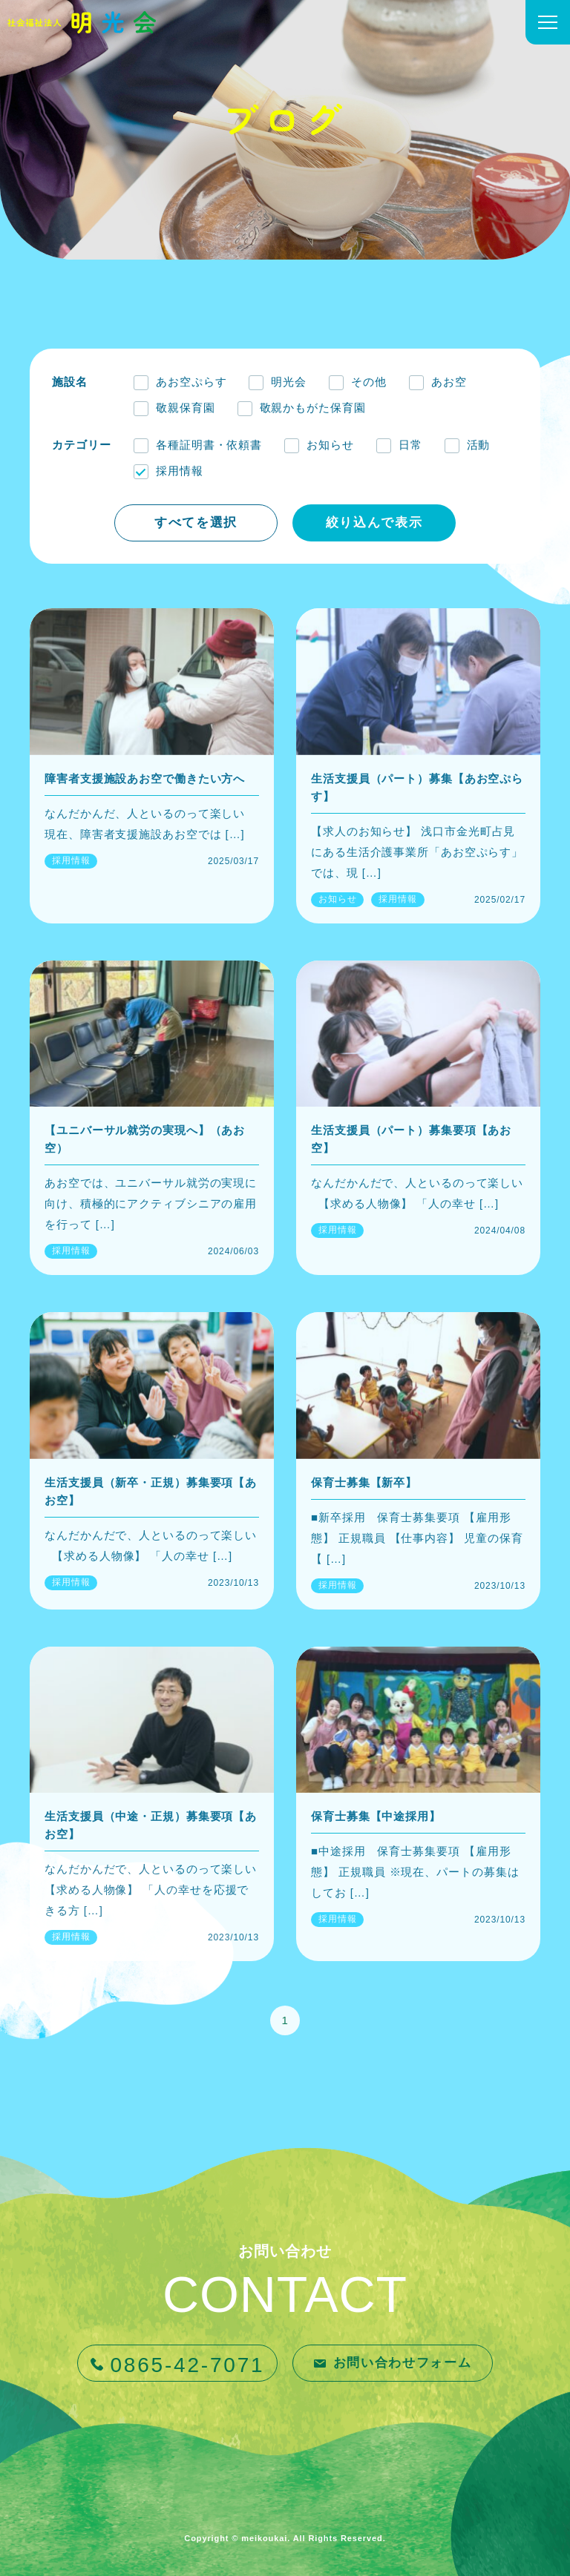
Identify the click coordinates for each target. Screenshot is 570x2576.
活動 (479, 444)
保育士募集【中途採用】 (376, 1816)
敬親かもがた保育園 (313, 407)
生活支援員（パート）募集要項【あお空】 (411, 1139)
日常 (410, 444)
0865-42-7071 (188, 2364)
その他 (369, 381)
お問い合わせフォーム (402, 2363)
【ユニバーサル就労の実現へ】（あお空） (145, 1139)
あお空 (449, 381)
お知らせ (330, 444)
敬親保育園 (185, 407)
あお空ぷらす (191, 381)
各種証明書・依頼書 (209, 444)
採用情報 (179, 470)
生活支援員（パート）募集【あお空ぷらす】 (417, 787)
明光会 (289, 381)
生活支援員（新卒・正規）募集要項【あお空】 (151, 1491)
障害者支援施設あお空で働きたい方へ (145, 778)
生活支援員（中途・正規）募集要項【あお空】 (151, 1825)
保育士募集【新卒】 (364, 1482)
